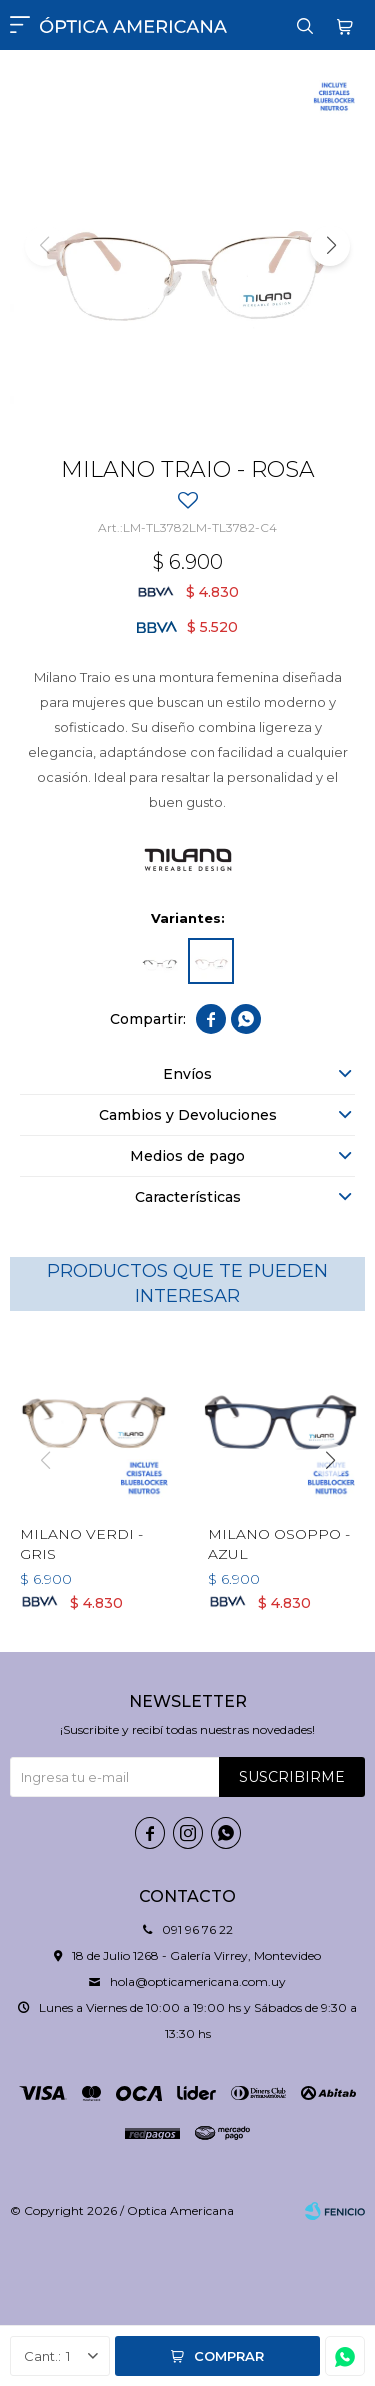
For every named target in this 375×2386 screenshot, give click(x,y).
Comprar (229, 2356)
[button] (330, 246)
